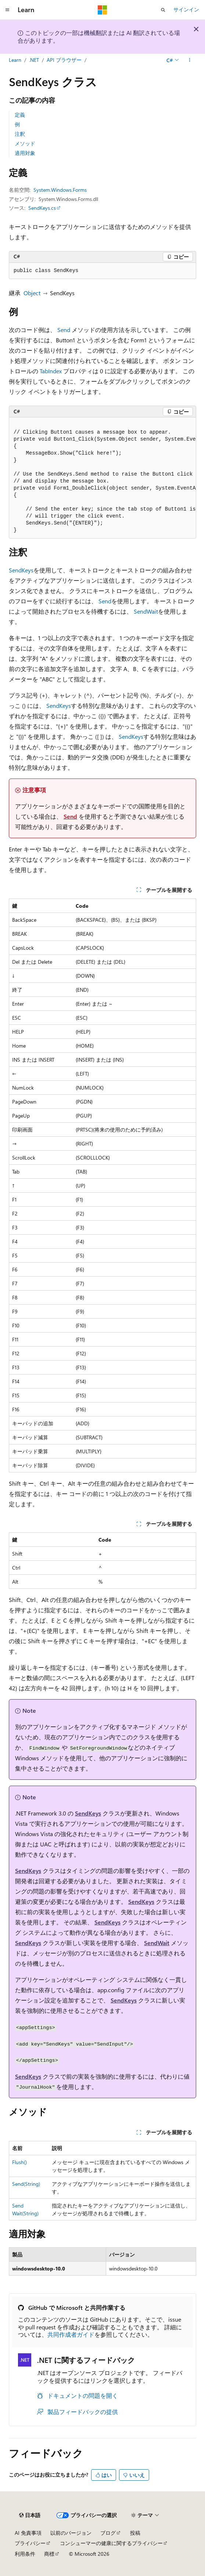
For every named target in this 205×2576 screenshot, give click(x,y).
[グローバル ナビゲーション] (7, 10)
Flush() (19, 2162)
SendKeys (21, 570)
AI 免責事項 (28, 2532)
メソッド (25, 143)
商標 (49, 2553)
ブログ (108, 2532)
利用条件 (25, 2553)
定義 (20, 114)
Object (32, 293)
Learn (15, 59)
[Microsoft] (102, 10)
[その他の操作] (189, 60)
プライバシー (30, 2543)
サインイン (186, 9)
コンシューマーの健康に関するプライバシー (111, 2543)
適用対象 (25, 152)
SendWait (146, 611)
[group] (102, 478)
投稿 (135, 2532)
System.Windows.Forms (60, 189)
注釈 (20, 133)
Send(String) (26, 2183)
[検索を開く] (163, 10)
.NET (34, 59)
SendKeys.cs (42, 207)
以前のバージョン (70, 2532)
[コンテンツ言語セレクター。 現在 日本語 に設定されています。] (30, 2515)
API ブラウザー (64, 59)
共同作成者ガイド (70, 2334)
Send (63, 330)
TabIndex (51, 371)
